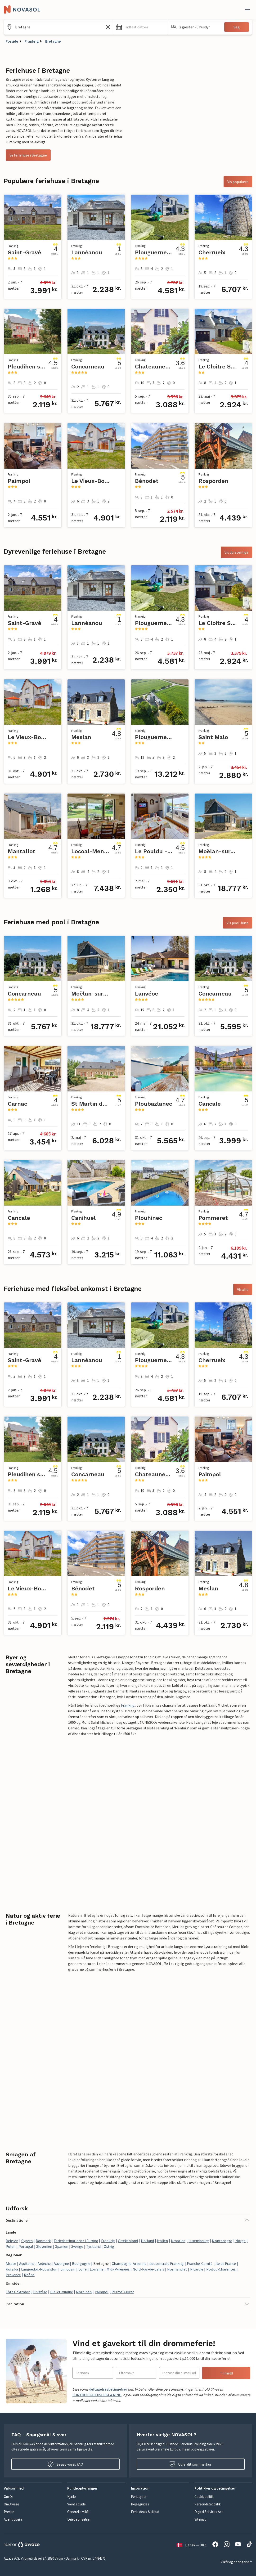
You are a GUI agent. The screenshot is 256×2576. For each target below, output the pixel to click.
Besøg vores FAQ (65, 2464)
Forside (12, 41)
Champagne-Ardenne (129, 2263)
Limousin (67, 2269)
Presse (9, 2511)
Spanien (61, 2246)
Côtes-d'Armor (18, 2291)
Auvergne (61, 2263)
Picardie (196, 2269)
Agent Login (13, 2519)
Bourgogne (81, 2263)
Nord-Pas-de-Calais (148, 2269)
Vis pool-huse (237, 922)
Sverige (77, 2246)
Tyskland (93, 2246)
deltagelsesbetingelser (108, 2389)
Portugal (25, 2246)
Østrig (109, 2246)
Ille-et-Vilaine (61, 2291)
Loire (82, 2269)
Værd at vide (76, 2504)
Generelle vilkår (78, 2511)
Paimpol (101, 2291)
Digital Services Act (208, 2511)
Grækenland (128, 2240)
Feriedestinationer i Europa (76, 2240)
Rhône (29, 2274)
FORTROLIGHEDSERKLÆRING (96, 2394)
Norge (240, 2240)
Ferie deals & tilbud (145, 2511)
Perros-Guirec (123, 2291)
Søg (237, 27)
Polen (10, 2246)
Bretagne (53, 41)
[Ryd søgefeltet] (108, 27)
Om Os (8, 2496)
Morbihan (84, 2291)
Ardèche (44, 2263)
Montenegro (222, 2240)
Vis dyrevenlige (236, 552)
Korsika (12, 2269)
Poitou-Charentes (221, 2269)
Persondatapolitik (207, 2504)
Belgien (12, 2240)
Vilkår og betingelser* (236, 2562)
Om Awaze (11, 2504)
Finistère (40, 2291)
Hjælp (71, 2496)
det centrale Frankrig (166, 2263)
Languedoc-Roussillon (39, 2269)
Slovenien (44, 2246)
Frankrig (32, 41)
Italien (162, 2240)
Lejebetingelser (79, 2519)
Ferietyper (139, 2496)
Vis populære (237, 181)
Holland (147, 2240)
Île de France (226, 2263)
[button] (140, 27)
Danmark (43, 2240)
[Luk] (247, 9)
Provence (13, 2274)
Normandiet (177, 2269)
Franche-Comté (199, 2263)
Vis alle (242, 1289)
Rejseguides (140, 2504)
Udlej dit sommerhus (191, 2464)
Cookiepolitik (204, 2496)
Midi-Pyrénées (118, 2269)
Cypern (27, 2240)
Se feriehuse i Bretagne (28, 155)
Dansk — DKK (192, 2545)
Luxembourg (199, 2240)
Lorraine (96, 2269)
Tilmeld (226, 2373)
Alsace (11, 2263)
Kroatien (178, 2240)
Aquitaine (27, 2263)
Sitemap (200, 2519)
